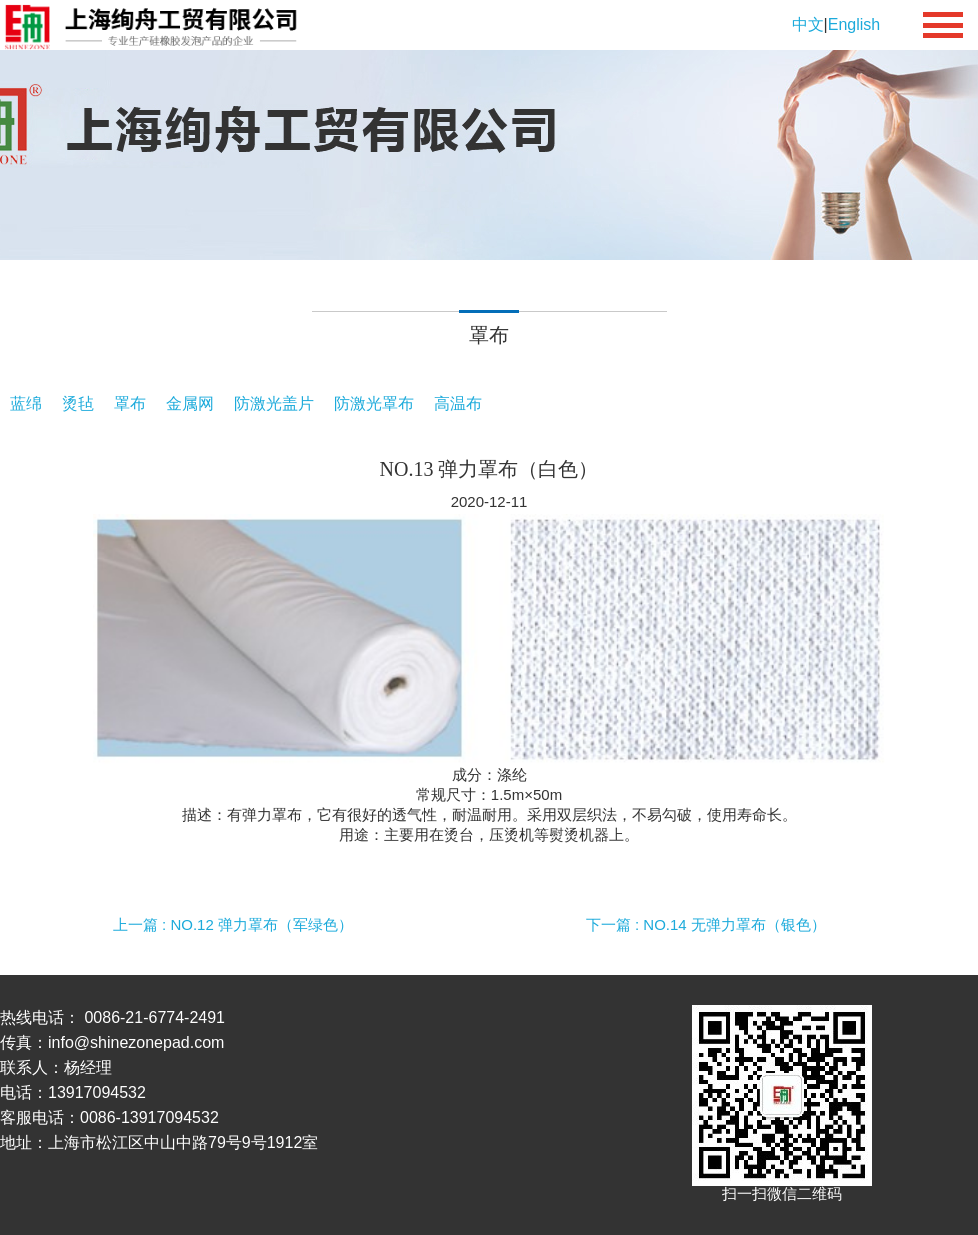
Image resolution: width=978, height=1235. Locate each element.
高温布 (458, 403)
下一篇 (706, 924)
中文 (808, 24)
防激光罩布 (374, 403)
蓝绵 (26, 403)
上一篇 (233, 924)
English (854, 24)
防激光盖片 (274, 403)
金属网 (190, 403)
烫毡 (78, 403)
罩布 (130, 403)
